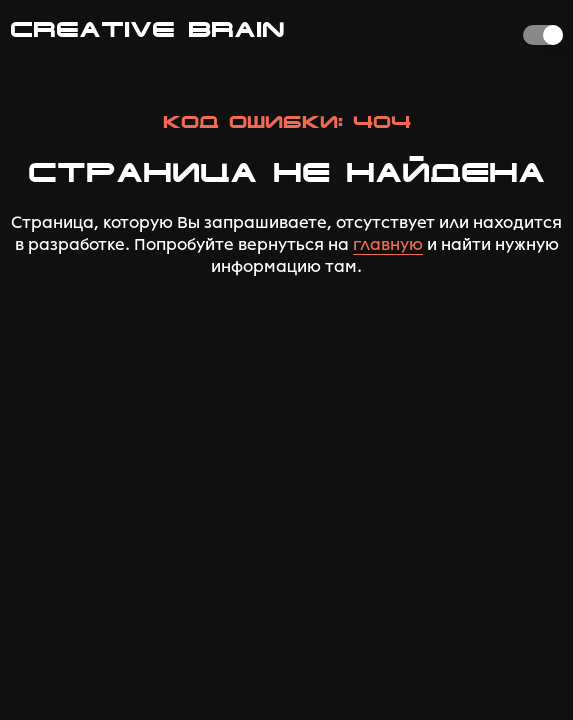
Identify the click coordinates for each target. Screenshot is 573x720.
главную (388, 244)
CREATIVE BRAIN (147, 29)
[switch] (543, 35)
